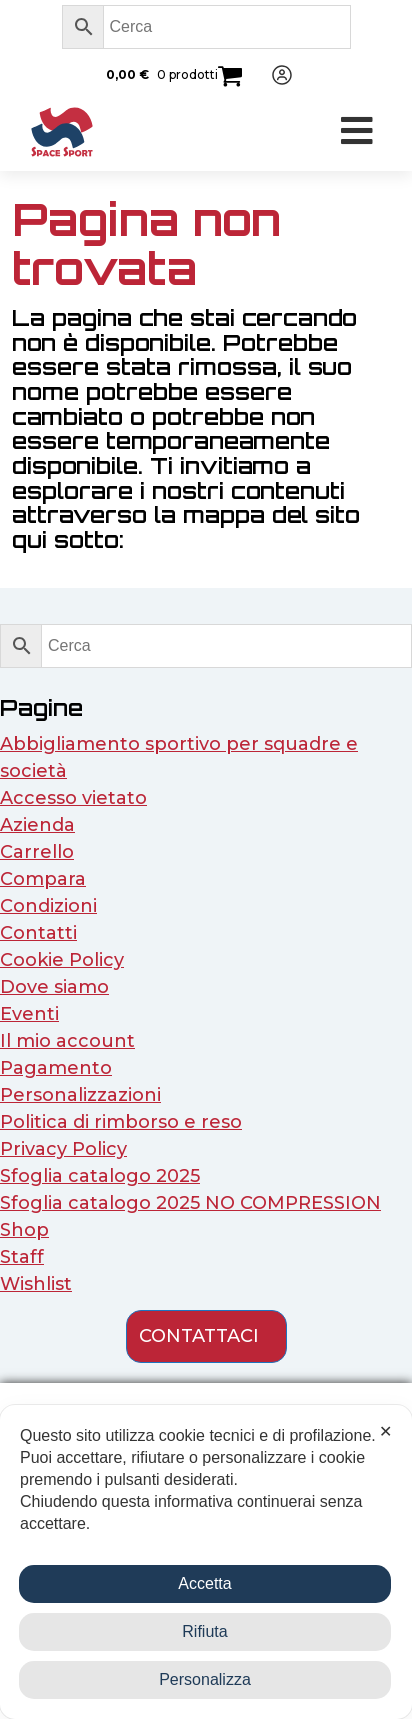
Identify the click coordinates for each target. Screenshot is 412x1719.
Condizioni (48, 906)
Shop (24, 1230)
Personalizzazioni (80, 1095)
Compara (43, 879)
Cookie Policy (62, 960)
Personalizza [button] (205, 1679)
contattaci (199, 1336)
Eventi (29, 1014)
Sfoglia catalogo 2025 (100, 1176)
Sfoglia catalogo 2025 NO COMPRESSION (190, 1203)
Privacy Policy (63, 1149)
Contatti (38, 933)
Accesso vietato (73, 798)
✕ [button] (385, 1431)
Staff (22, 1257)
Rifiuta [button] (204, 1631)
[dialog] (206, 1562)
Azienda (37, 825)
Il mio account (67, 1041)
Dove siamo (54, 987)
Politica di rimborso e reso (121, 1122)
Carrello (37, 852)
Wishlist (36, 1284)
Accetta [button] (204, 1583)
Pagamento (56, 1068)
